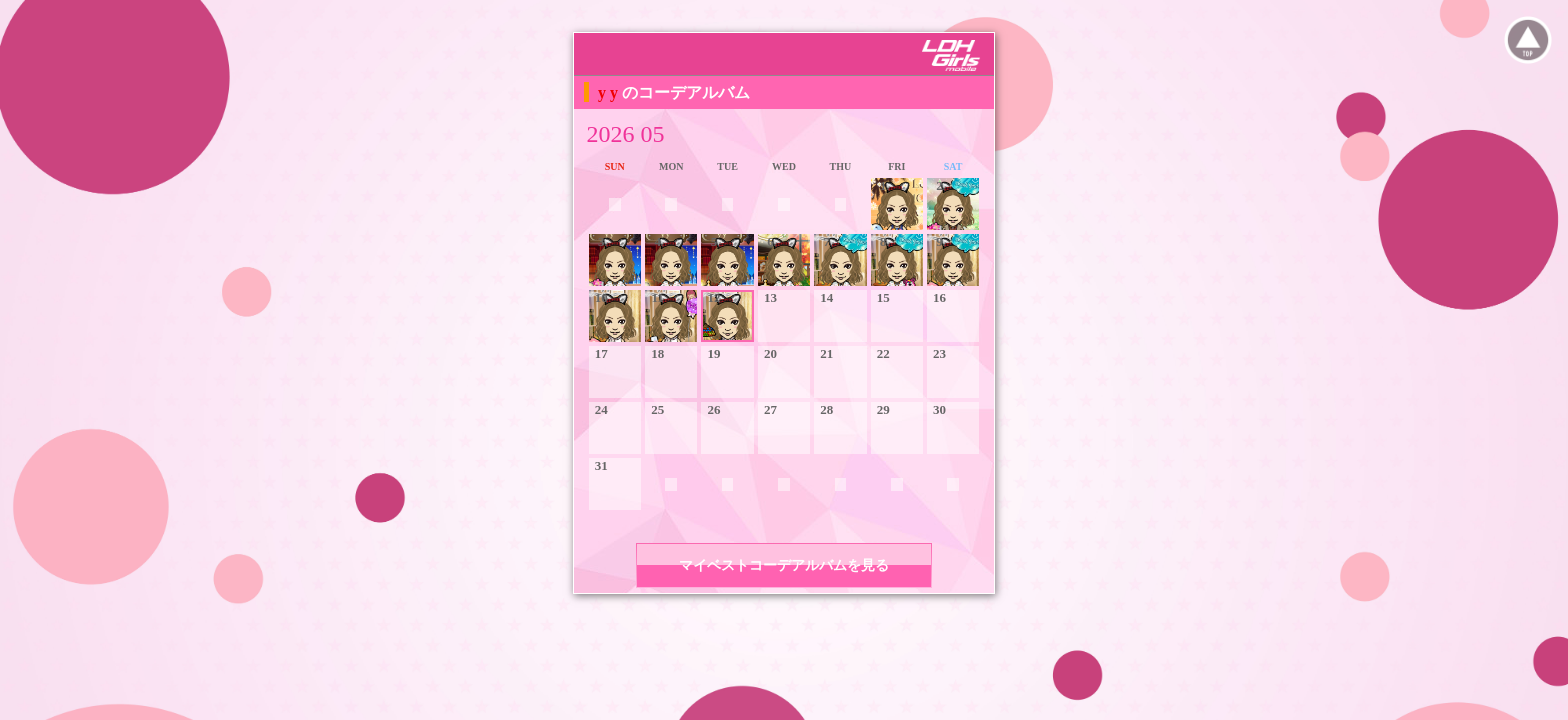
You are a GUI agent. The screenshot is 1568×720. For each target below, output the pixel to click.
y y (610, 92)
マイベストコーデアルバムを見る (784, 565)
